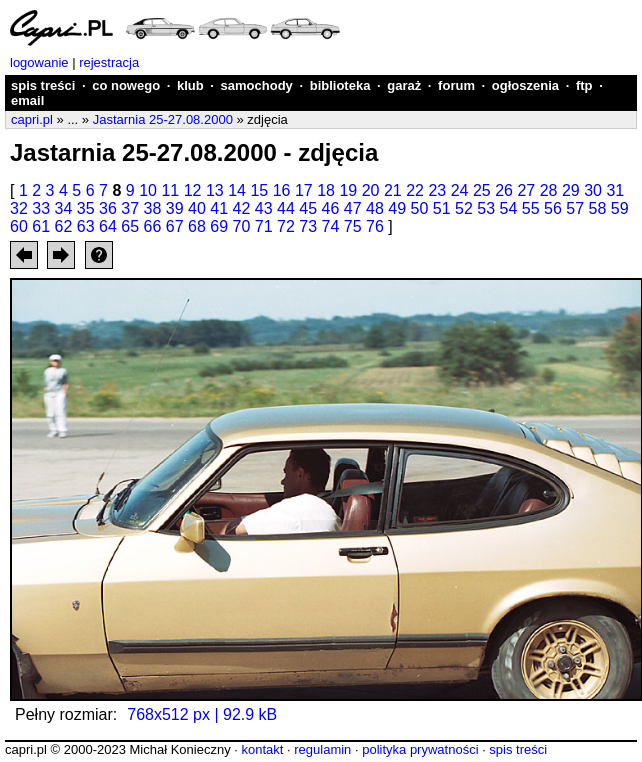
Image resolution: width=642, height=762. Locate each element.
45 (308, 208)
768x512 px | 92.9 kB (202, 714)
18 (326, 190)
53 (486, 208)
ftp (584, 85)
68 (197, 226)
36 (108, 208)
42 (242, 208)
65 (130, 226)
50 (420, 208)
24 (460, 190)
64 (108, 226)
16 (282, 190)
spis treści (43, 85)
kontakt (262, 749)
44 (286, 208)
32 (19, 208)
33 (41, 208)
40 (197, 208)
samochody (257, 85)
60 (19, 226)
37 (130, 208)
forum (456, 85)
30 (593, 190)
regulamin (322, 749)
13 (215, 190)
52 (464, 208)
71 (264, 226)
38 (153, 208)
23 (437, 190)
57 (575, 208)
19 (348, 190)
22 (415, 190)
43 (264, 208)
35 (86, 208)
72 (286, 226)
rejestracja (109, 62)
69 (219, 226)
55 (531, 208)
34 (64, 208)
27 (526, 190)
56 (553, 208)
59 (620, 208)
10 (148, 190)
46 (331, 208)
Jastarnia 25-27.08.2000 (163, 119)
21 (393, 190)
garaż (404, 85)
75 (353, 226)
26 (504, 190)
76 (375, 226)
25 (482, 190)
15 (259, 190)
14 (237, 190)
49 (397, 208)
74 (331, 226)
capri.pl (32, 119)
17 (304, 190)
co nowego (126, 85)
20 (371, 190)
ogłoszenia (525, 85)
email (27, 100)
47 (353, 208)
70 (242, 226)
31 (615, 190)
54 (509, 208)
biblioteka (340, 85)
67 (175, 226)
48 (375, 208)
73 (308, 226)
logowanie (39, 62)
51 (442, 208)
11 (170, 190)
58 (598, 208)
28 (549, 190)
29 (571, 190)
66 (153, 226)
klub (190, 85)
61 (41, 226)
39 (175, 208)
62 (64, 226)
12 (193, 190)
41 (219, 208)
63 (86, 226)
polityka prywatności (420, 749)
